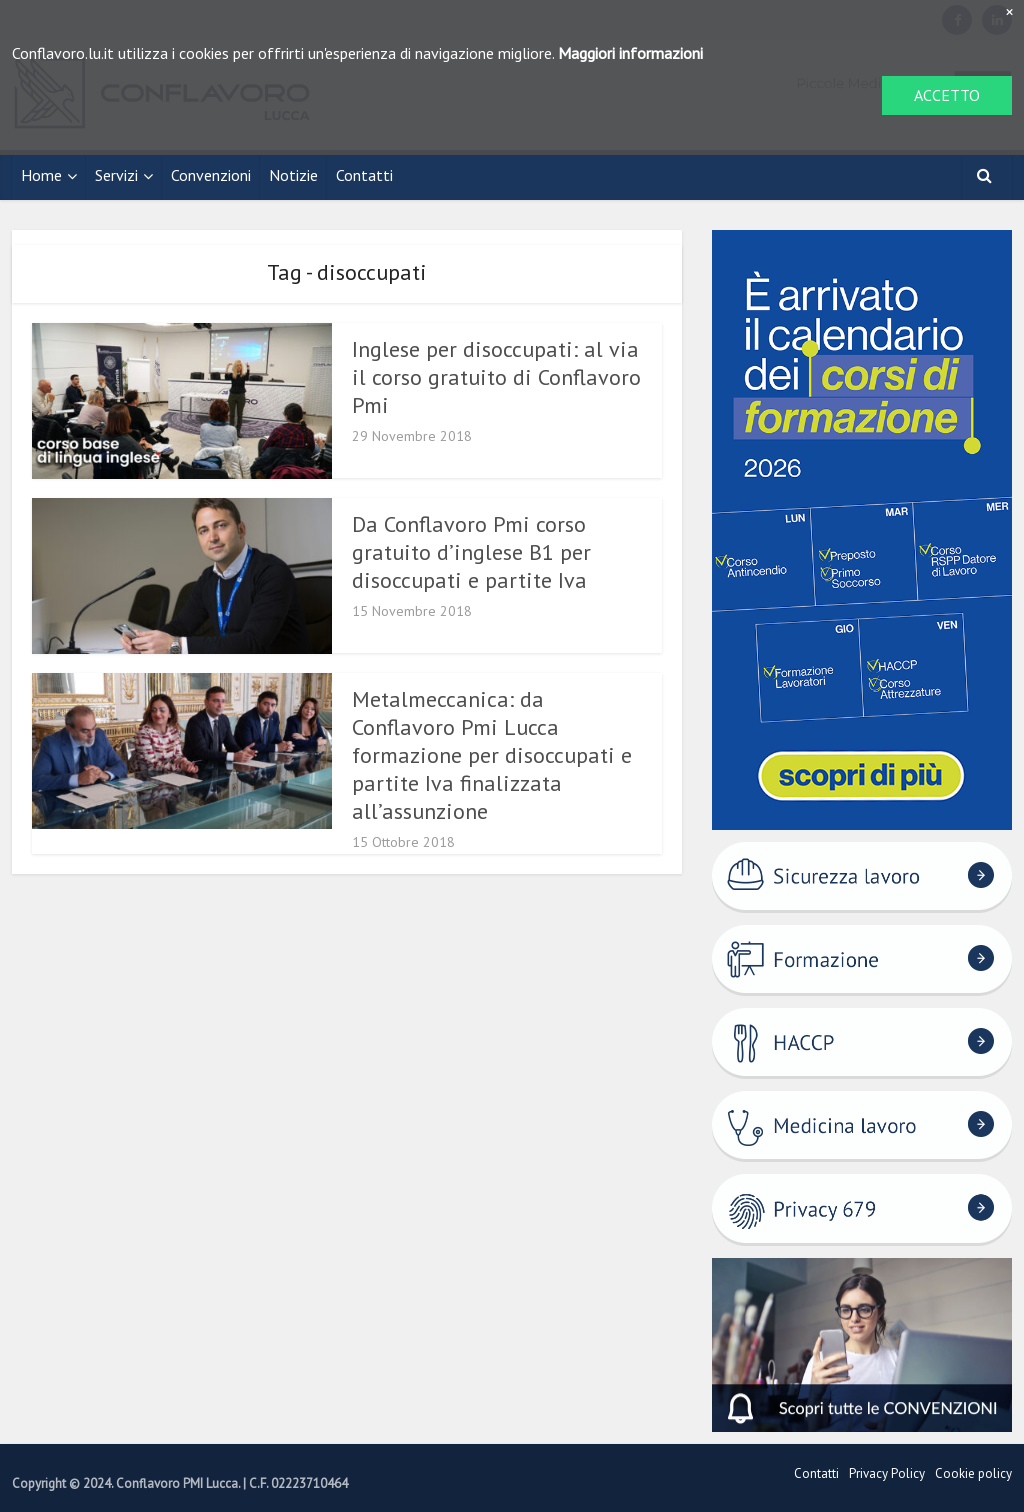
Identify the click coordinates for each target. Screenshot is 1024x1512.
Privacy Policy (887, 1473)
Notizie (293, 175)
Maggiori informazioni (630, 53)
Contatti (364, 175)
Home (41, 175)
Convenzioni (211, 175)
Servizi (116, 175)
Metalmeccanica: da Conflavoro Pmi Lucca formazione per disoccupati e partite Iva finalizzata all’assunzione (492, 755)
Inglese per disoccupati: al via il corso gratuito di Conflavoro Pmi (496, 377)
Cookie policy (973, 1473)
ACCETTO (947, 95)
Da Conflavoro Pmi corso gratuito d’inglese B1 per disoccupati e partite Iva (471, 552)
